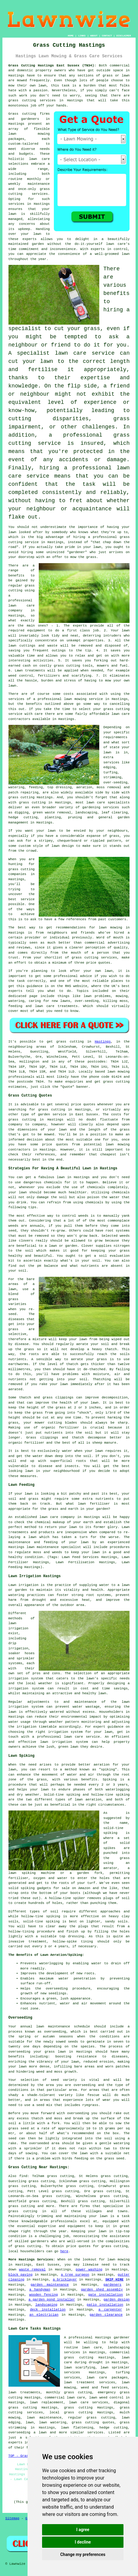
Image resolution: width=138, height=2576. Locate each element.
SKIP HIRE (114, 2279)
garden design (117, 2299)
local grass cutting (70, 2412)
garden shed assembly (102, 2289)
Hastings (103, 1041)
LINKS (82, 35)
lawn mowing (118, 1071)
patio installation (105, 2305)
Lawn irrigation (23, 1585)
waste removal (32, 2269)
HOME (71, 35)
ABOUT (93, 35)
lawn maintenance (43, 1547)
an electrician (43, 2315)
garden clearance (106, 2315)
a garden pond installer (51, 2299)
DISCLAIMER (123, 35)
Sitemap (12, 2518)
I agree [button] (82, 2529)
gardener (122, 2337)
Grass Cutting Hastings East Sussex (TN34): (52, 65)
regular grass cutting (91, 2417)
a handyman (39, 2289)
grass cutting (22, 100)
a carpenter (110, 2309)
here (64, 2251)
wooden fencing (43, 2295)
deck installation (48, 2309)
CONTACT (107, 35)
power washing (89, 2269)
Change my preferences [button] (82, 2554)
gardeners (112, 2285)
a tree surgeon (75, 2275)
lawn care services (88, 2402)
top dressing (71, 1936)
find (23, 2176)
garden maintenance (50, 2285)
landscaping (46, 2305)
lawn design (62, 846)
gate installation (105, 2295)
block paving (20, 2275)
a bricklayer (65, 2279)
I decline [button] (83, 2542)
